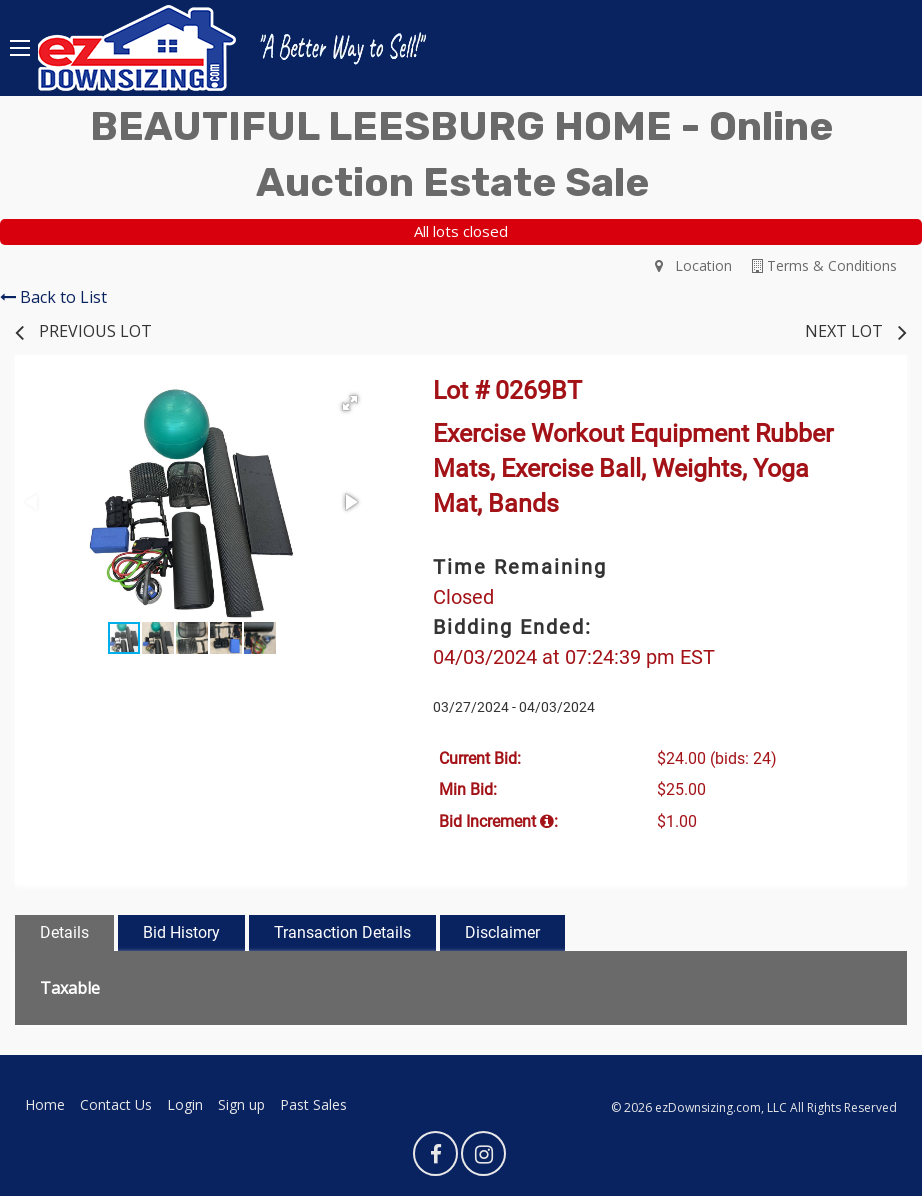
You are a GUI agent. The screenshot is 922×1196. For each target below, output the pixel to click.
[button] (350, 403)
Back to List (53, 297)
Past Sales (313, 1104)
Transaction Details (342, 932)
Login (185, 1104)
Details (64, 932)
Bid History (181, 932)
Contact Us (116, 1104)
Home (45, 1104)
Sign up (241, 1104)
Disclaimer (502, 932)
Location (693, 265)
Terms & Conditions (824, 265)
